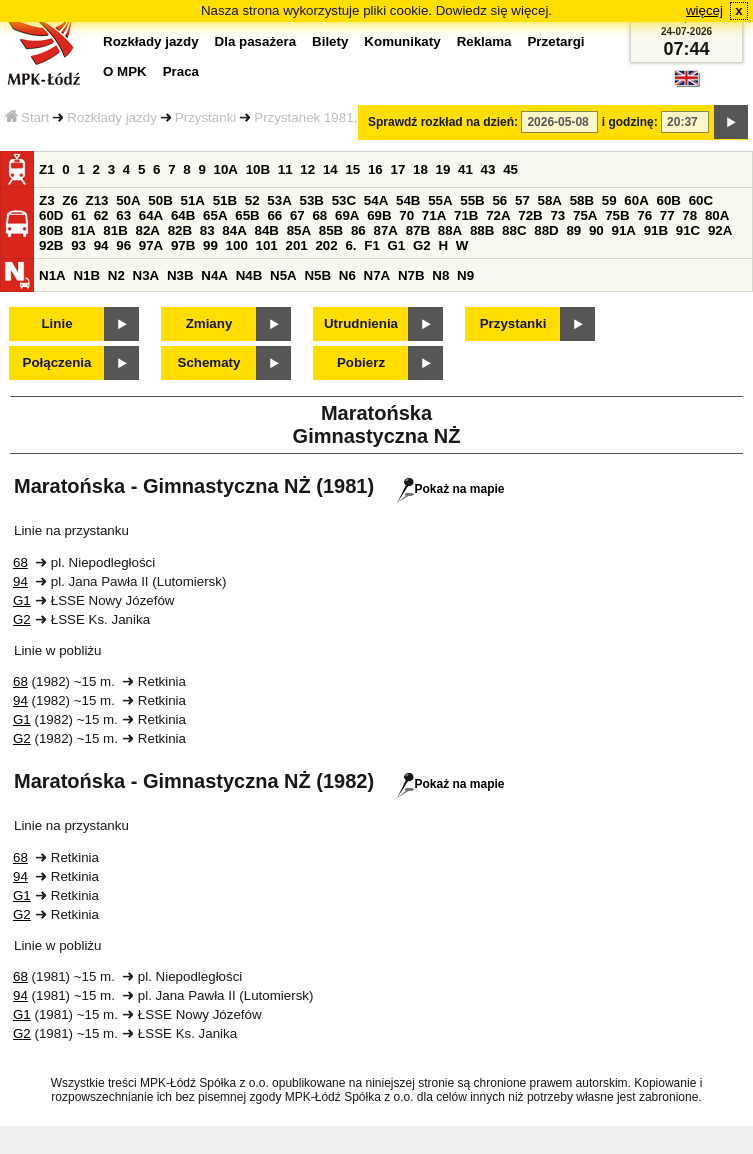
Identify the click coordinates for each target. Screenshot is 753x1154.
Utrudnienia (361, 323)
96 (123, 245)
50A (128, 200)
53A (279, 200)
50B (160, 200)
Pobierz (361, 362)
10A (226, 169)
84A (234, 230)
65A (215, 215)
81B (115, 230)
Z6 (70, 200)
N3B (180, 275)
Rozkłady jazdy (112, 117)
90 (596, 230)
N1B (86, 275)
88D (546, 230)
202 (326, 245)
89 (573, 230)
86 (358, 230)
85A (299, 230)
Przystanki (205, 117)
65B (247, 215)
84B (266, 230)
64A (151, 215)
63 (123, 215)
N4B (249, 275)
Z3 (47, 200)
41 (465, 169)
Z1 (47, 169)
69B (379, 215)
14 (330, 169)
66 (274, 215)
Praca (181, 71)
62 (101, 215)
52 (252, 200)
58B (582, 200)
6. (350, 245)
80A (717, 215)
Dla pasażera (256, 41)
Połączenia (57, 362)
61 (78, 215)
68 (319, 215)
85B (331, 230)
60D (51, 215)
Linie (56, 323)
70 (406, 215)
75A (585, 215)
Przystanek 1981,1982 (320, 117)
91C (688, 230)
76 (644, 215)
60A (636, 200)
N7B (411, 275)
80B (51, 230)
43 (488, 169)
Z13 (97, 200)
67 (297, 215)
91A (623, 230)
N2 (116, 275)
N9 (465, 275)
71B (466, 215)
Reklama (484, 41)
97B (183, 245)
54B (408, 200)
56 (499, 200)
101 (267, 245)
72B (530, 215)
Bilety (330, 41)
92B (51, 245)
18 (420, 169)
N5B (317, 275)
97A (151, 245)
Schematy (209, 362)
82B (180, 230)
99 (210, 245)
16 (375, 169)
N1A (52, 275)
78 (689, 215)
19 (443, 169)
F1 (372, 245)
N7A (377, 275)
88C (514, 230)
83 (207, 230)
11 (285, 169)
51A (193, 200)
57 (522, 200)
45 (510, 169)
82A (147, 230)
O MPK (125, 71)
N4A (214, 275)
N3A (146, 275)
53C (344, 200)
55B (472, 200)
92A (720, 230)
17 (397, 169)
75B (617, 215)
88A (450, 230)
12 (307, 169)
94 (101, 245)
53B (312, 200)
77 (667, 215)
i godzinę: (630, 122)
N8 (440, 275)
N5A (283, 275)
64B (183, 215)
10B (258, 169)
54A (376, 200)
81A (83, 230)
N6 (347, 275)
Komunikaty (402, 41)
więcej (704, 10)
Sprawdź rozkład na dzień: (443, 122)
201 (297, 245)
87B (418, 230)
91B (656, 230)
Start (27, 117)
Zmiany (209, 323)
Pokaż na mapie (450, 489)
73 (557, 215)
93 (78, 245)
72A (498, 215)
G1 (397, 245)
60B (669, 200)
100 (237, 245)
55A (440, 200)
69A (347, 215)
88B (482, 230)
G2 (422, 245)
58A (550, 200)
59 (609, 200)
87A (385, 230)
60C (701, 200)
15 (352, 169)
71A (434, 215)
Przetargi (555, 41)
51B (225, 200)
